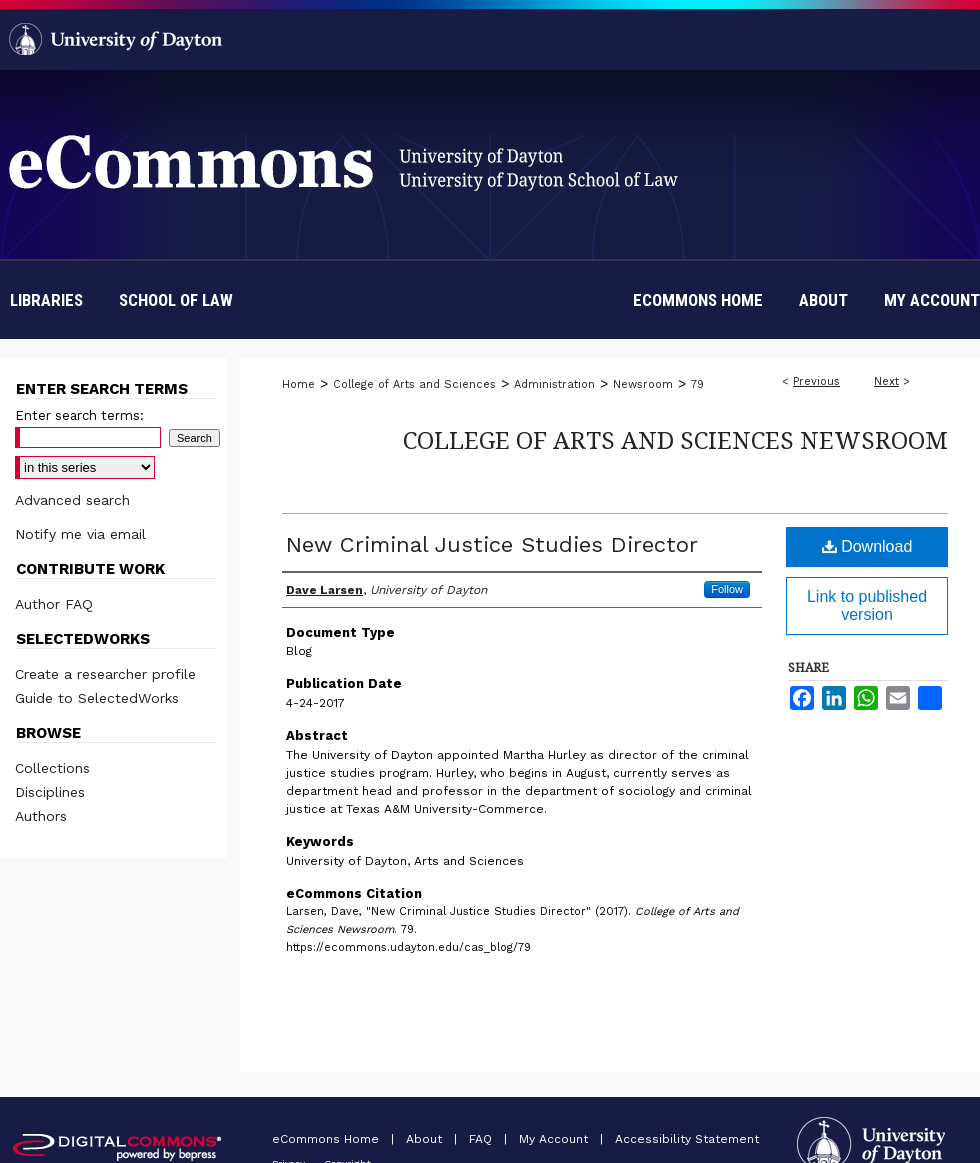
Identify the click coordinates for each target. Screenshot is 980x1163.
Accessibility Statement (687, 1139)
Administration (554, 384)
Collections (52, 768)
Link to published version (867, 605)
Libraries (46, 300)
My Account (555, 1139)
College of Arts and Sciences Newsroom (675, 439)
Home (298, 384)
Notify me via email (80, 534)
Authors (41, 816)
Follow (727, 589)
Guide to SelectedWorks (97, 698)
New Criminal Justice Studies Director (492, 544)
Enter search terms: (79, 415)
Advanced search (72, 500)
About (426, 1139)
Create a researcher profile (105, 674)
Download (867, 546)
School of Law (176, 300)
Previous (816, 381)
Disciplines (50, 792)
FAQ (482, 1139)
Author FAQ (54, 604)
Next (886, 381)
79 (697, 384)
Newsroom (643, 384)
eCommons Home (327, 1139)
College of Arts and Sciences (414, 384)
